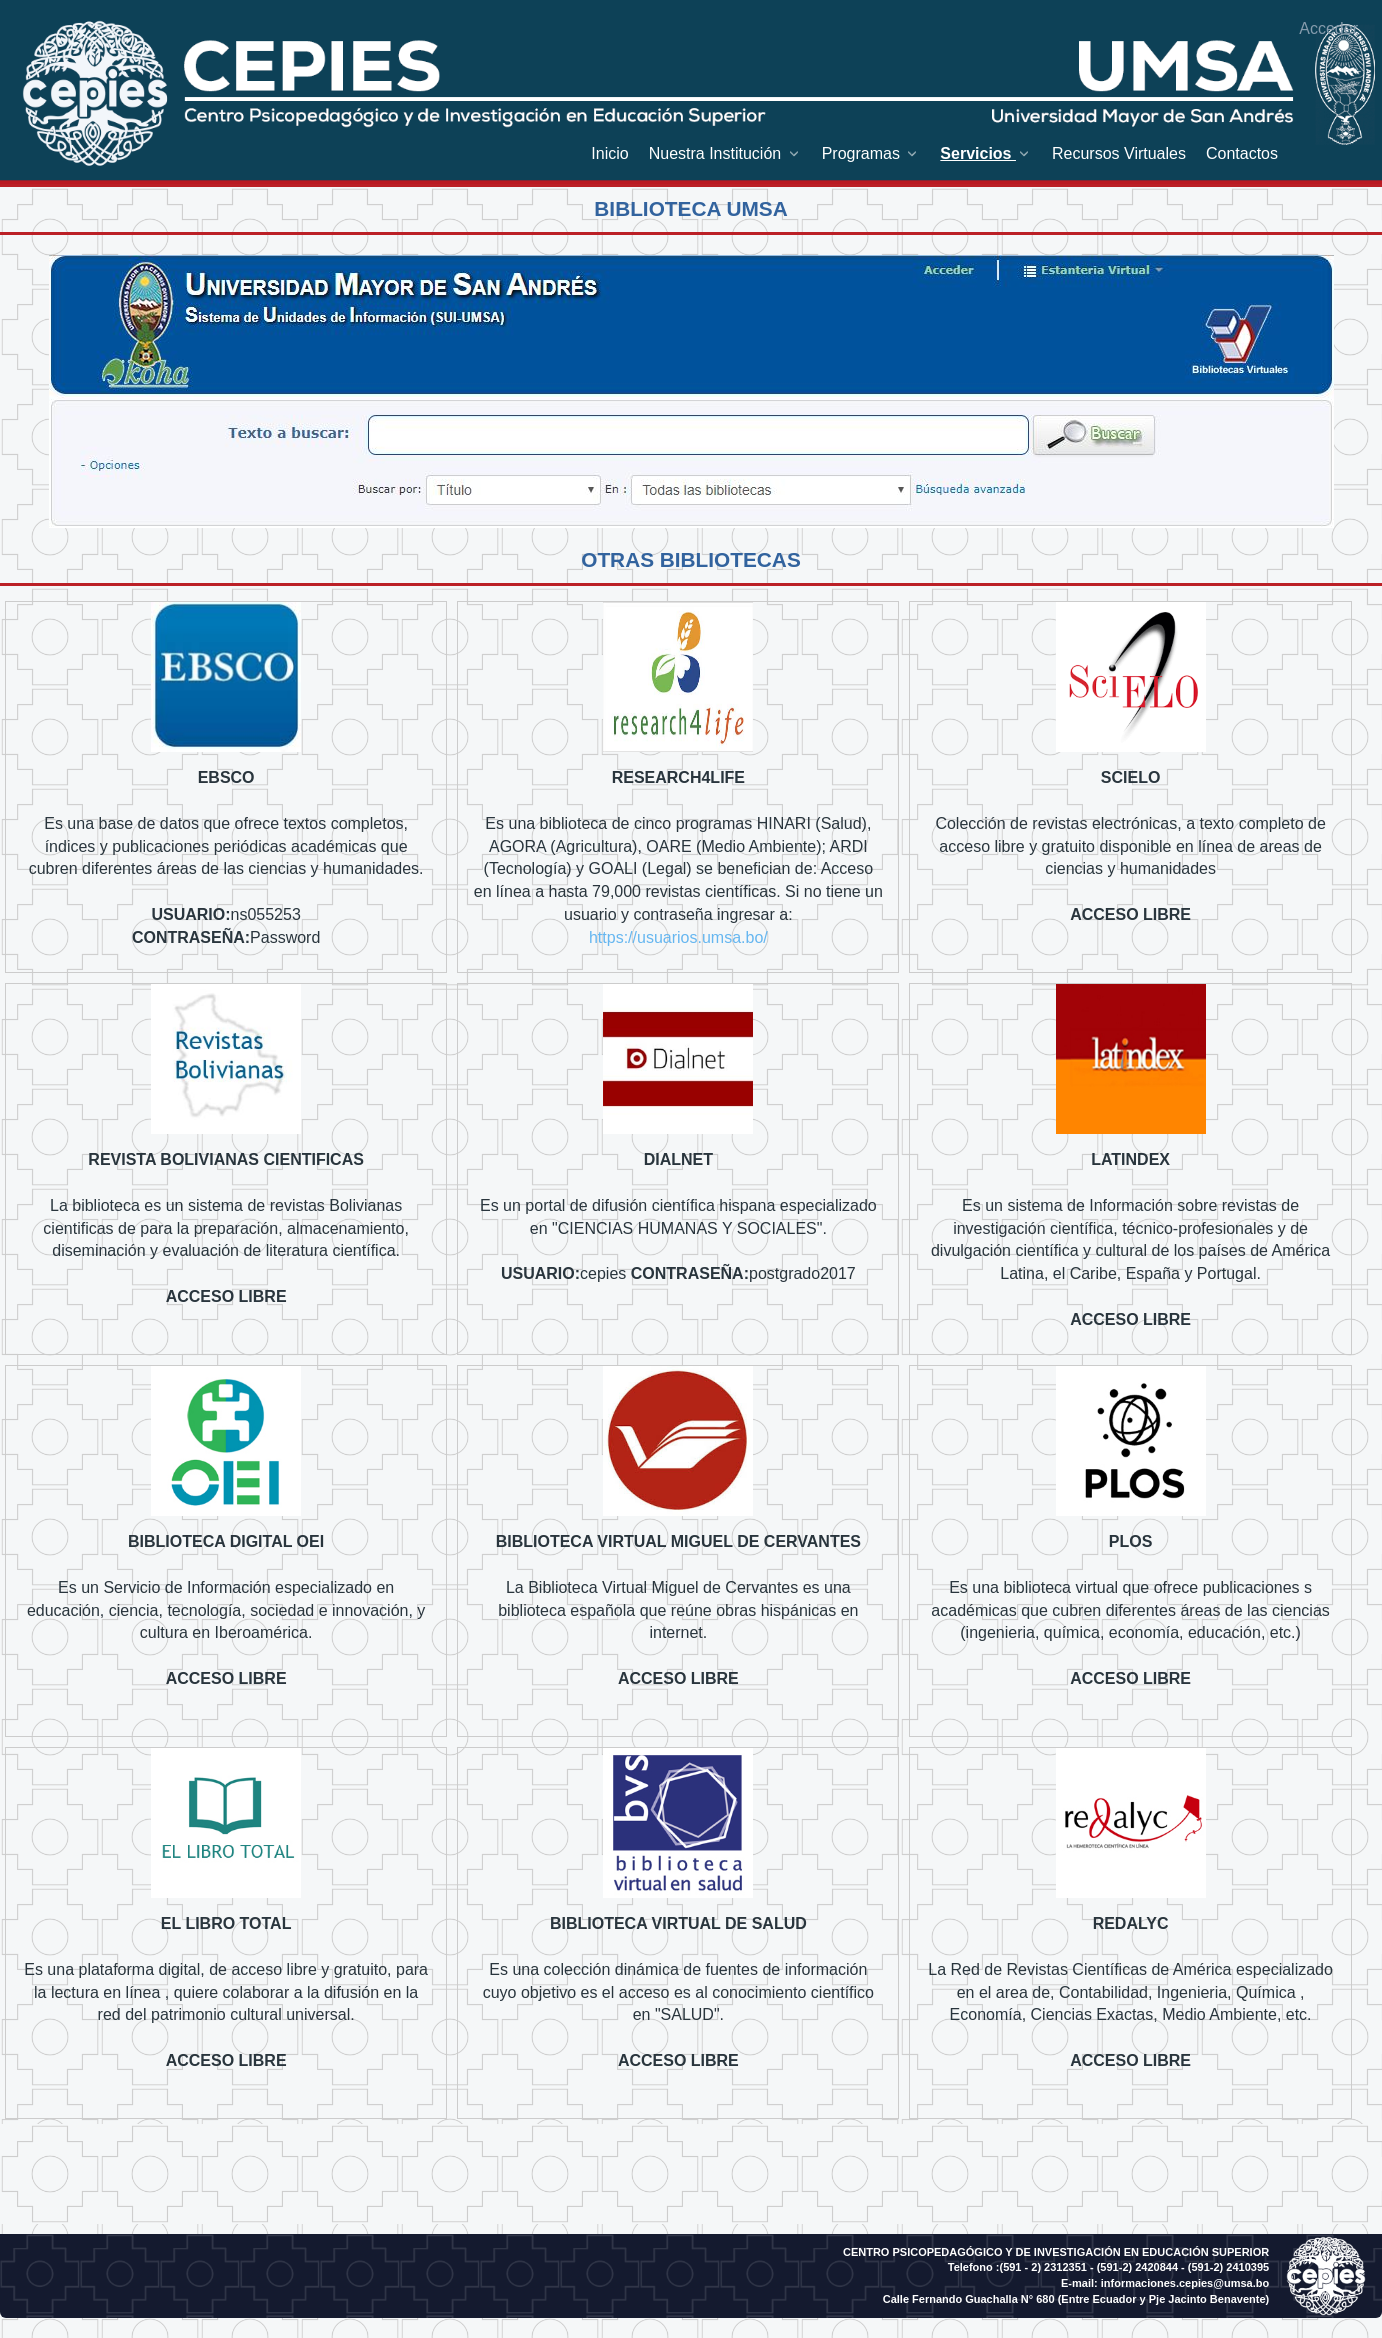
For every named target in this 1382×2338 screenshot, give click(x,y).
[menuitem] (609, 153)
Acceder (1328, 28)
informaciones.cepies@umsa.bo (1185, 2283)
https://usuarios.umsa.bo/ (678, 937)
